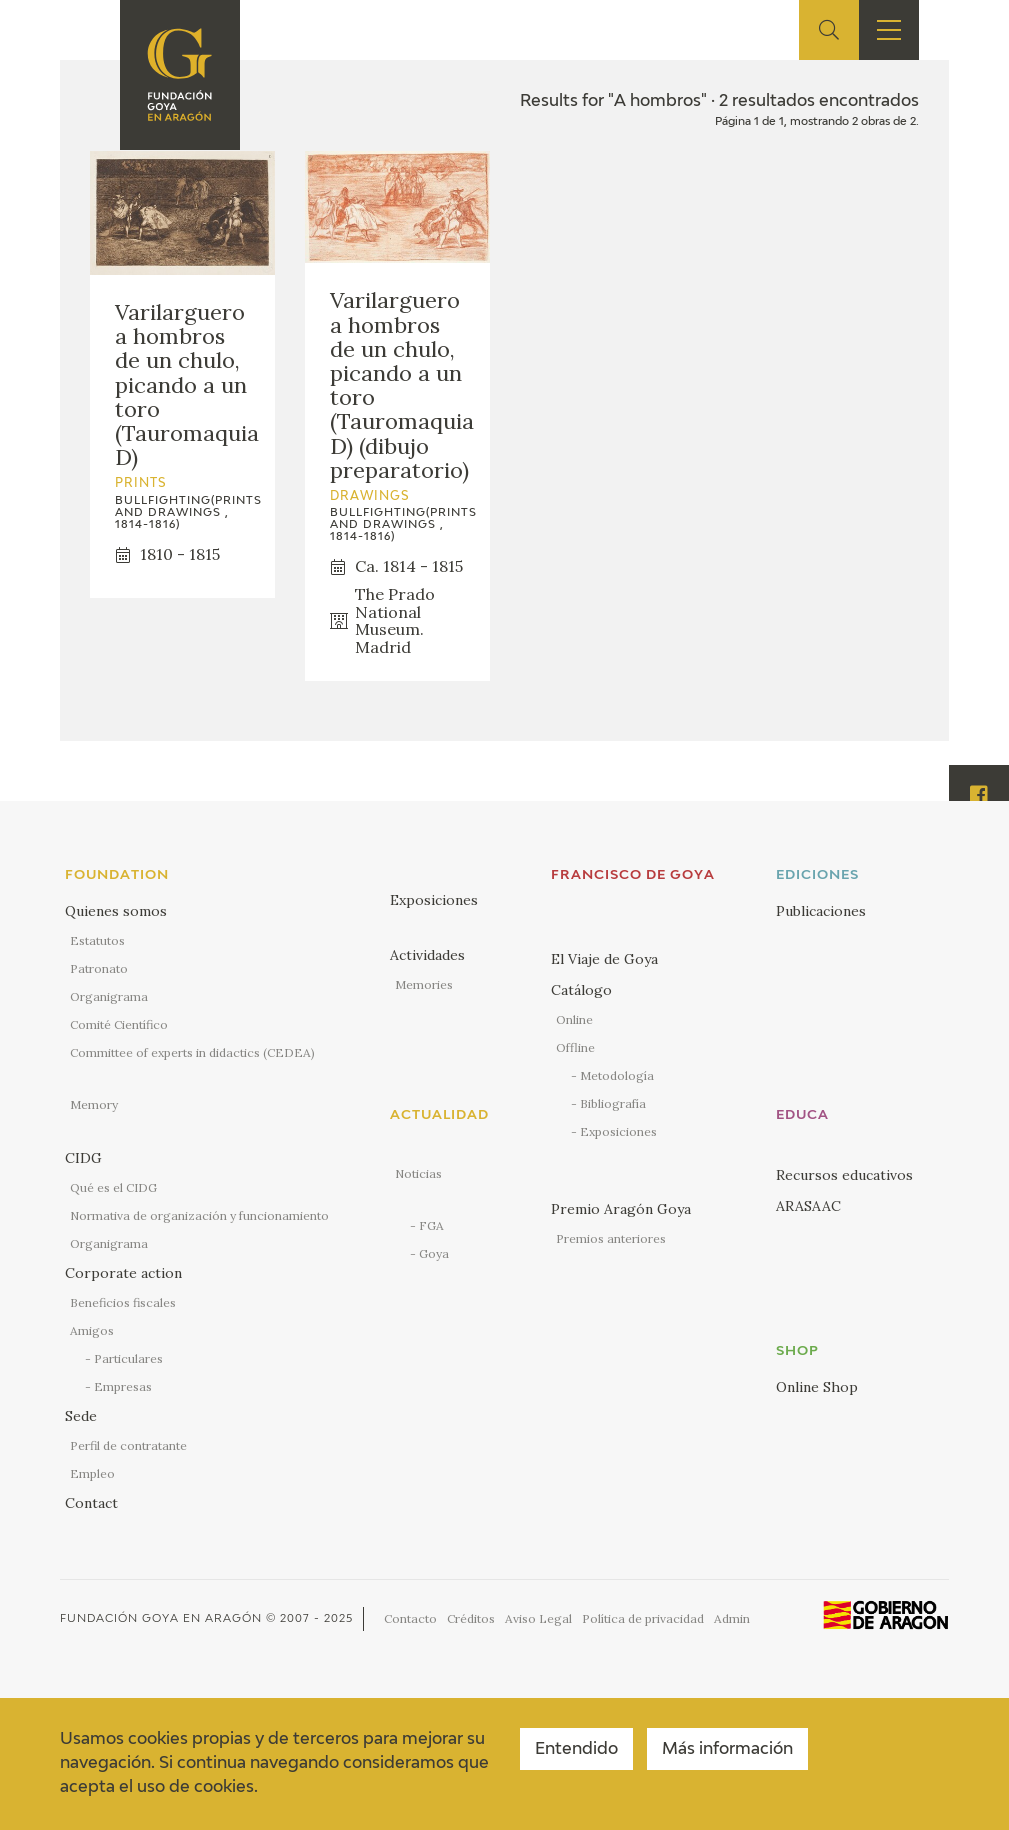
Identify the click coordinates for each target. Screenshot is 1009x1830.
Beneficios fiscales (123, 1302)
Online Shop (817, 1387)
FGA (431, 1225)
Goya (434, 1253)
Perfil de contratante (128, 1445)
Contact (91, 1503)
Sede (81, 1416)
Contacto (410, 1618)
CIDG (83, 1158)
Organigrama (109, 996)
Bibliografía (613, 1103)
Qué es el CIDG (113, 1187)
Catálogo (581, 990)
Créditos (471, 1618)
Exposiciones (434, 900)
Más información (727, 1750)
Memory (94, 1104)
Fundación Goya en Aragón (161, 1618)
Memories (424, 984)
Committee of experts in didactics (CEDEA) (192, 1052)
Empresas (123, 1386)
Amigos (92, 1330)
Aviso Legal (538, 1618)
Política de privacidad (643, 1618)
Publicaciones (821, 911)
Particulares (128, 1358)
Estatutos (97, 940)
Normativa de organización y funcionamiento (199, 1215)
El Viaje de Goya (604, 959)
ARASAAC (808, 1206)
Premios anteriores (611, 1238)
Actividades (427, 955)
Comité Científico (119, 1024)
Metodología (617, 1075)
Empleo (92, 1473)
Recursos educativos (844, 1175)
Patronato (99, 968)
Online (574, 1019)
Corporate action (123, 1273)
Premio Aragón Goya (621, 1209)
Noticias (418, 1173)
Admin (732, 1618)
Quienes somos (116, 911)
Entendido (576, 1750)
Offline (575, 1047)
